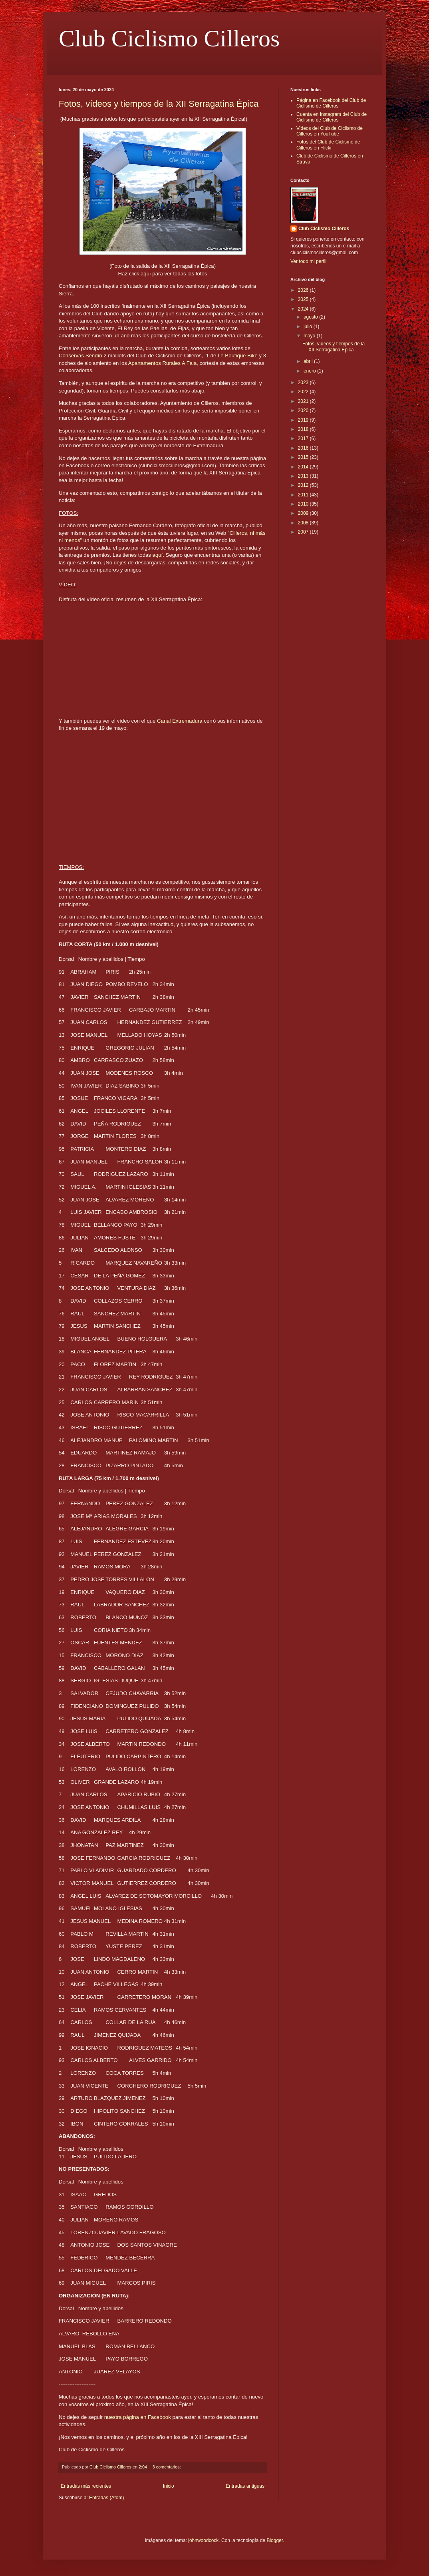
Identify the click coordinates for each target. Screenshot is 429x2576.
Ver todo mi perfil (308, 261)
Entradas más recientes (86, 2486)
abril (309, 361)
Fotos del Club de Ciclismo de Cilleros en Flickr (328, 144)
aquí (146, 274)
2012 (304, 485)
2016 (304, 448)
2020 (304, 410)
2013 (304, 476)
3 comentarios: (167, 2466)
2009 (304, 513)
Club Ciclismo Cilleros (169, 38)
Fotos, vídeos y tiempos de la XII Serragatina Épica (158, 104)
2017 (304, 438)
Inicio (168, 2486)
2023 (304, 382)
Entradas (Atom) (106, 2497)
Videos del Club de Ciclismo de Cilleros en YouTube (329, 131)
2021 (304, 401)
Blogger (274, 2540)
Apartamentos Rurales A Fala (162, 363)
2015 (304, 457)
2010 (304, 504)
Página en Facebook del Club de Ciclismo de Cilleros (331, 103)
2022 (304, 391)
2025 (304, 299)
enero (310, 371)
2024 (304, 309)
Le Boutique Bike (238, 356)
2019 (304, 420)
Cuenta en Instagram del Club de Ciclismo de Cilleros (331, 117)
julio (309, 326)
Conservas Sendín (80, 356)
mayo (310, 336)
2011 (304, 495)
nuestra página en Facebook (137, 2417)
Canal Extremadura (180, 721)
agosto (311, 317)
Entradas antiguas (245, 2486)
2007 (304, 532)
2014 (304, 467)
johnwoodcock (203, 2540)
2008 (304, 523)
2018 (304, 429)
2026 (304, 290)
